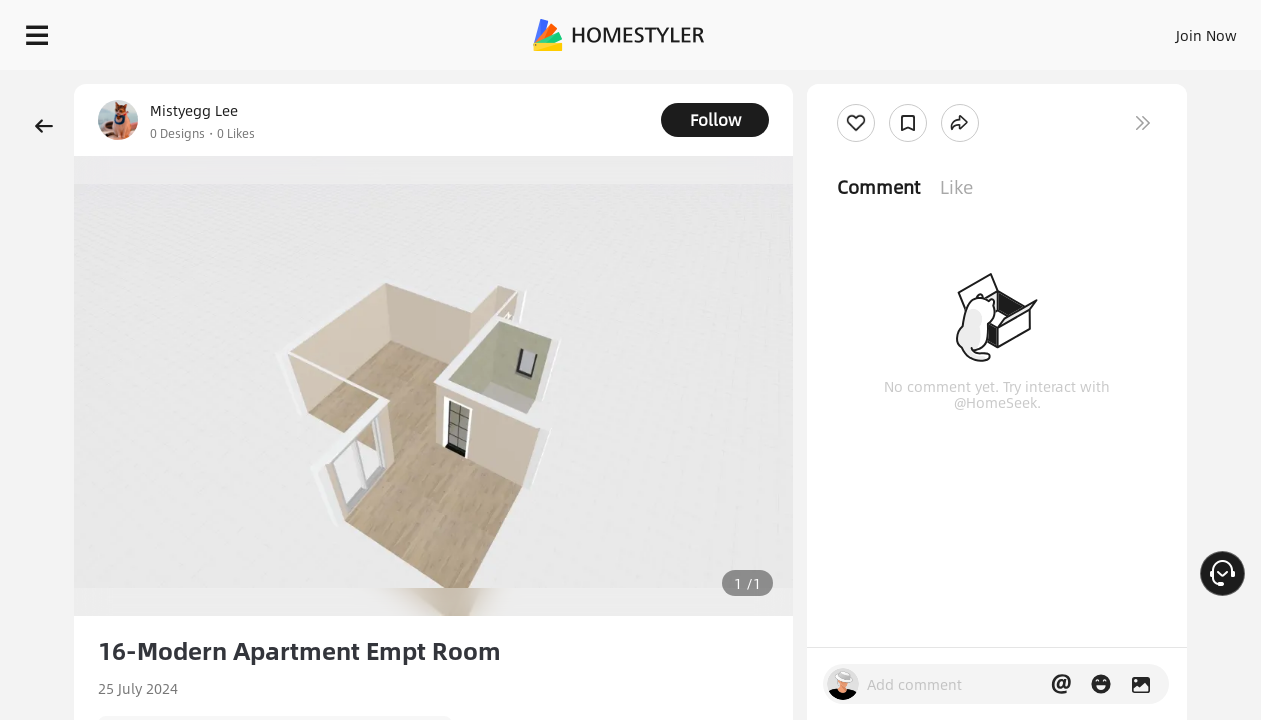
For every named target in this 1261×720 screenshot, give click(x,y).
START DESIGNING (1161, 30)
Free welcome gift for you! (845, 80)
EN (1035, 30)
